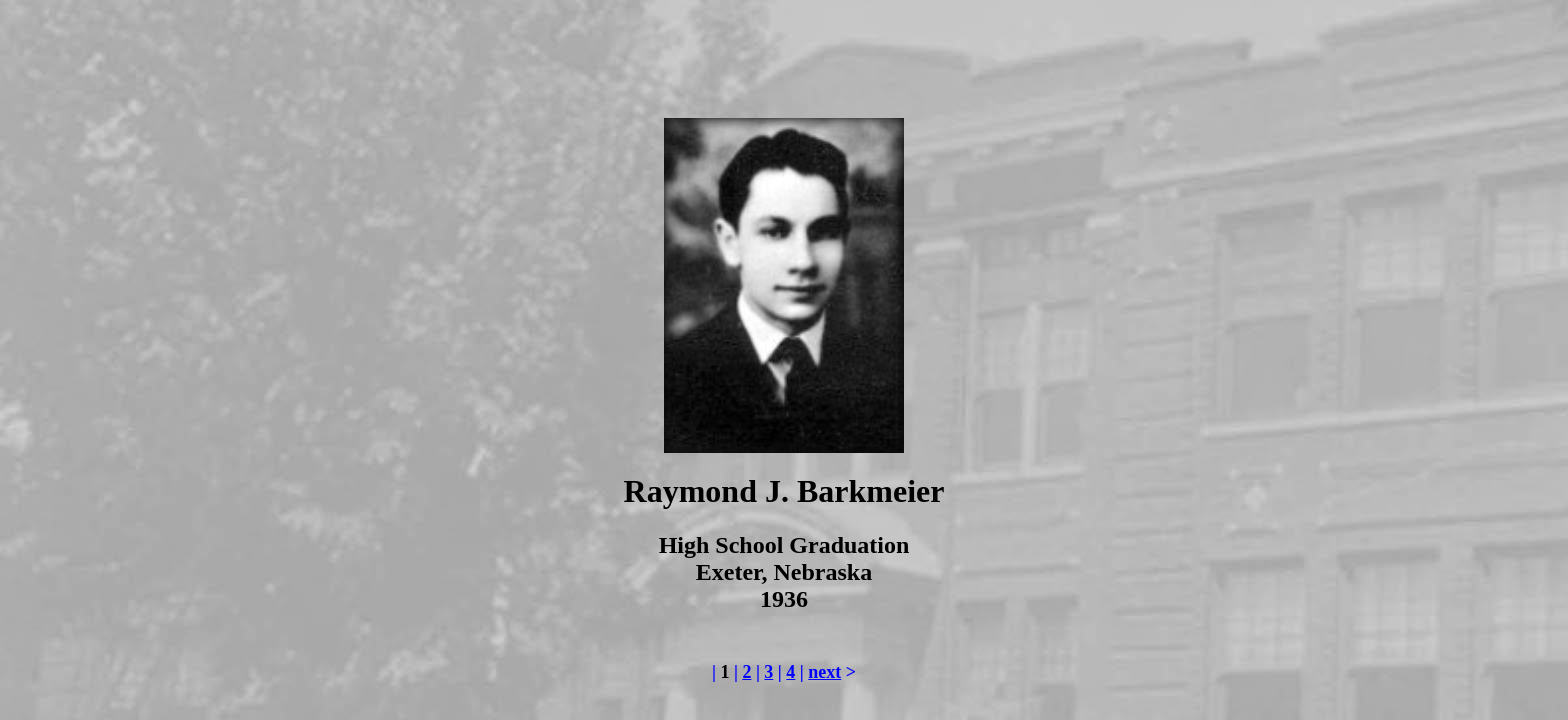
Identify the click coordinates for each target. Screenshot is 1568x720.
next (824, 672)
